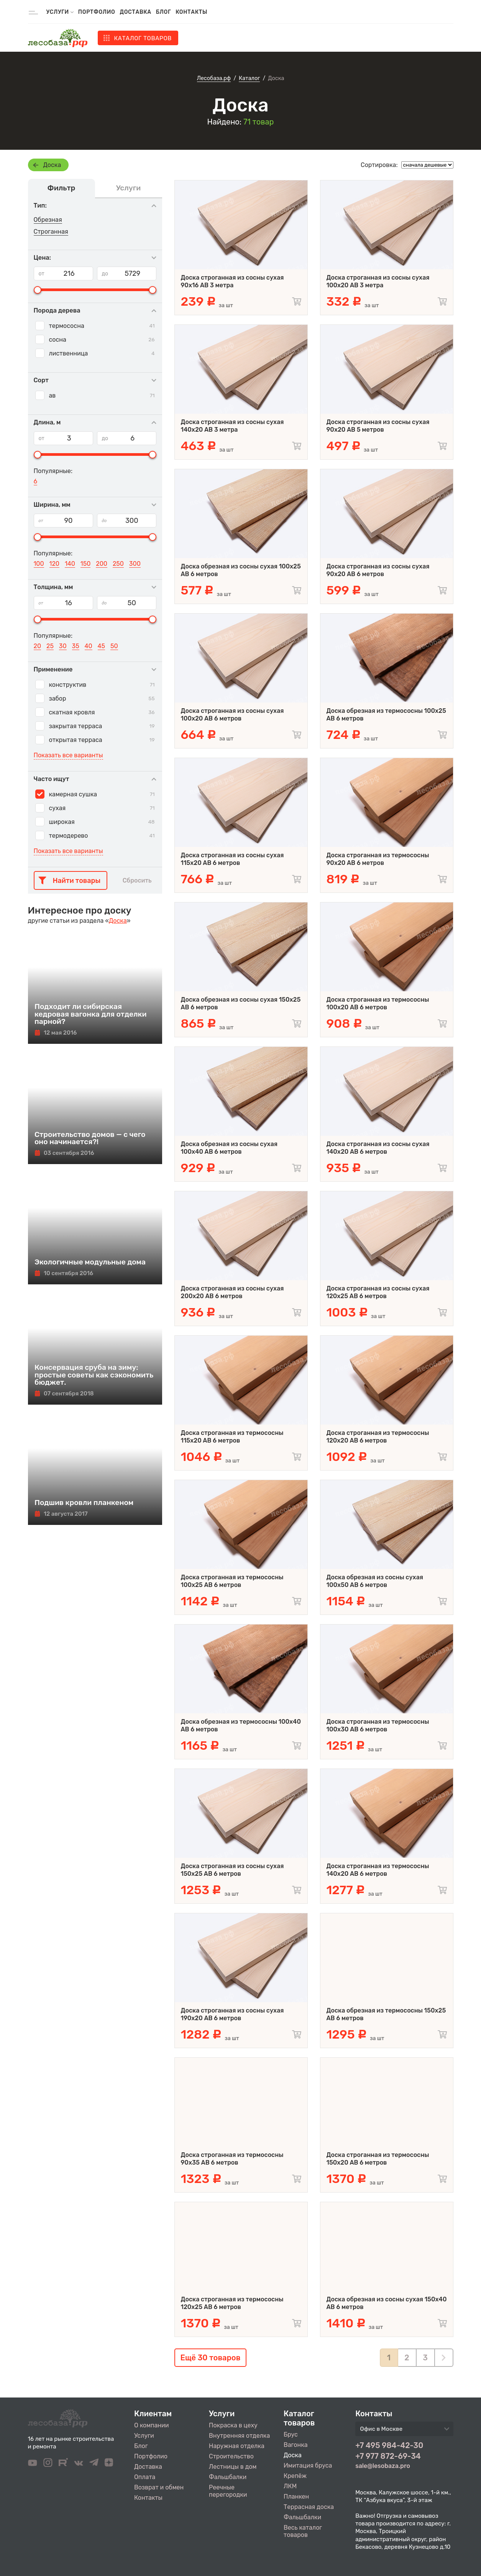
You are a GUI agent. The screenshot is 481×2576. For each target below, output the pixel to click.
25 (50, 646)
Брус (291, 2434)
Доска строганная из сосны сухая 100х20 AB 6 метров (232, 714)
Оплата (144, 2477)
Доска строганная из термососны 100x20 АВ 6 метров (378, 1003)
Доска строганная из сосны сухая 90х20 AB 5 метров (378, 425)
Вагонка (296, 2444)
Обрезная (48, 219)
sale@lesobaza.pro (382, 2466)
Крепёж (295, 2475)
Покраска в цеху (233, 2425)
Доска (52, 165)
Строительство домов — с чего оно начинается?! (89, 1138)
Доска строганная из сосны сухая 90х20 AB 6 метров (378, 570)
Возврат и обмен (159, 2487)
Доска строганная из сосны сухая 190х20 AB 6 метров (232, 2014)
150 (85, 563)
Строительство (231, 2456)
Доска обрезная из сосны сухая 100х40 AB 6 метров (229, 1147)
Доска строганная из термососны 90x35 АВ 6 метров (232, 2158)
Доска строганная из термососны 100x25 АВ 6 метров (232, 1581)
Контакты (191, 12)
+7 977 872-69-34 (388, 2456)
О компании (151, 2425)
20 (37, 646)
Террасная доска (309, 2506)
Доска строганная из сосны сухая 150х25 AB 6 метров (232, 1869)
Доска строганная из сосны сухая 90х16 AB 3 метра (232, 281)
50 (114, 646)
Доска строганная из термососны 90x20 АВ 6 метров (378, 859)
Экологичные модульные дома (90, 1262)
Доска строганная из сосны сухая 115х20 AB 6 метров (232, 859)
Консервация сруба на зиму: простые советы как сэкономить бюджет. (93, 1374)
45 (101, 646)
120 (54, 563)
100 (39, 563)
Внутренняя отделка (239, 2435)
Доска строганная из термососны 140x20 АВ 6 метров (378, 1869)
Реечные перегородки (228, 2491)
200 (101, 563)
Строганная (51, 231)
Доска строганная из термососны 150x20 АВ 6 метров (378, 2158)
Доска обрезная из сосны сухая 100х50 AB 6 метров (375, 1581)
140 (70, 563)
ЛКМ (290, 2486)
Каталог (143, 38)
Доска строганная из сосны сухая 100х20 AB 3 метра (378, 281)
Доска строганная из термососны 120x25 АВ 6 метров (232, 2303)
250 (118, 563)
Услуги (144, 2435)
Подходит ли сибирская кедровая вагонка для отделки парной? (90, 1013)
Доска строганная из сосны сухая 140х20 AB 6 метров (378, 1147)
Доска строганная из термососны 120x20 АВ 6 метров (378, 1436)
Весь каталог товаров (303, 2531)
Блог (163, 12)
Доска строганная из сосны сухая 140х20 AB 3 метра (232, 425)
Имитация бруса (308, 2465)
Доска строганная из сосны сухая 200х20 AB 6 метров (232, 1292)
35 (75, 646)
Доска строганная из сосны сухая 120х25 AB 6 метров (378, 1292)
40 (88, 646)
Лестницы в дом (232, 2466)
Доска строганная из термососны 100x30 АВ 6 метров (378, 1725)
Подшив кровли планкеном (83, 1502)
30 (63, 646)
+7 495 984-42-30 (389, 2445)
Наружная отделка (236, 2446)
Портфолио (96, 12)
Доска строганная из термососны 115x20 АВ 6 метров (232, 1436)
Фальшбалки (227, 2477)
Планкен (296, 2496)
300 (135, 563)
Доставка (135, 12)
